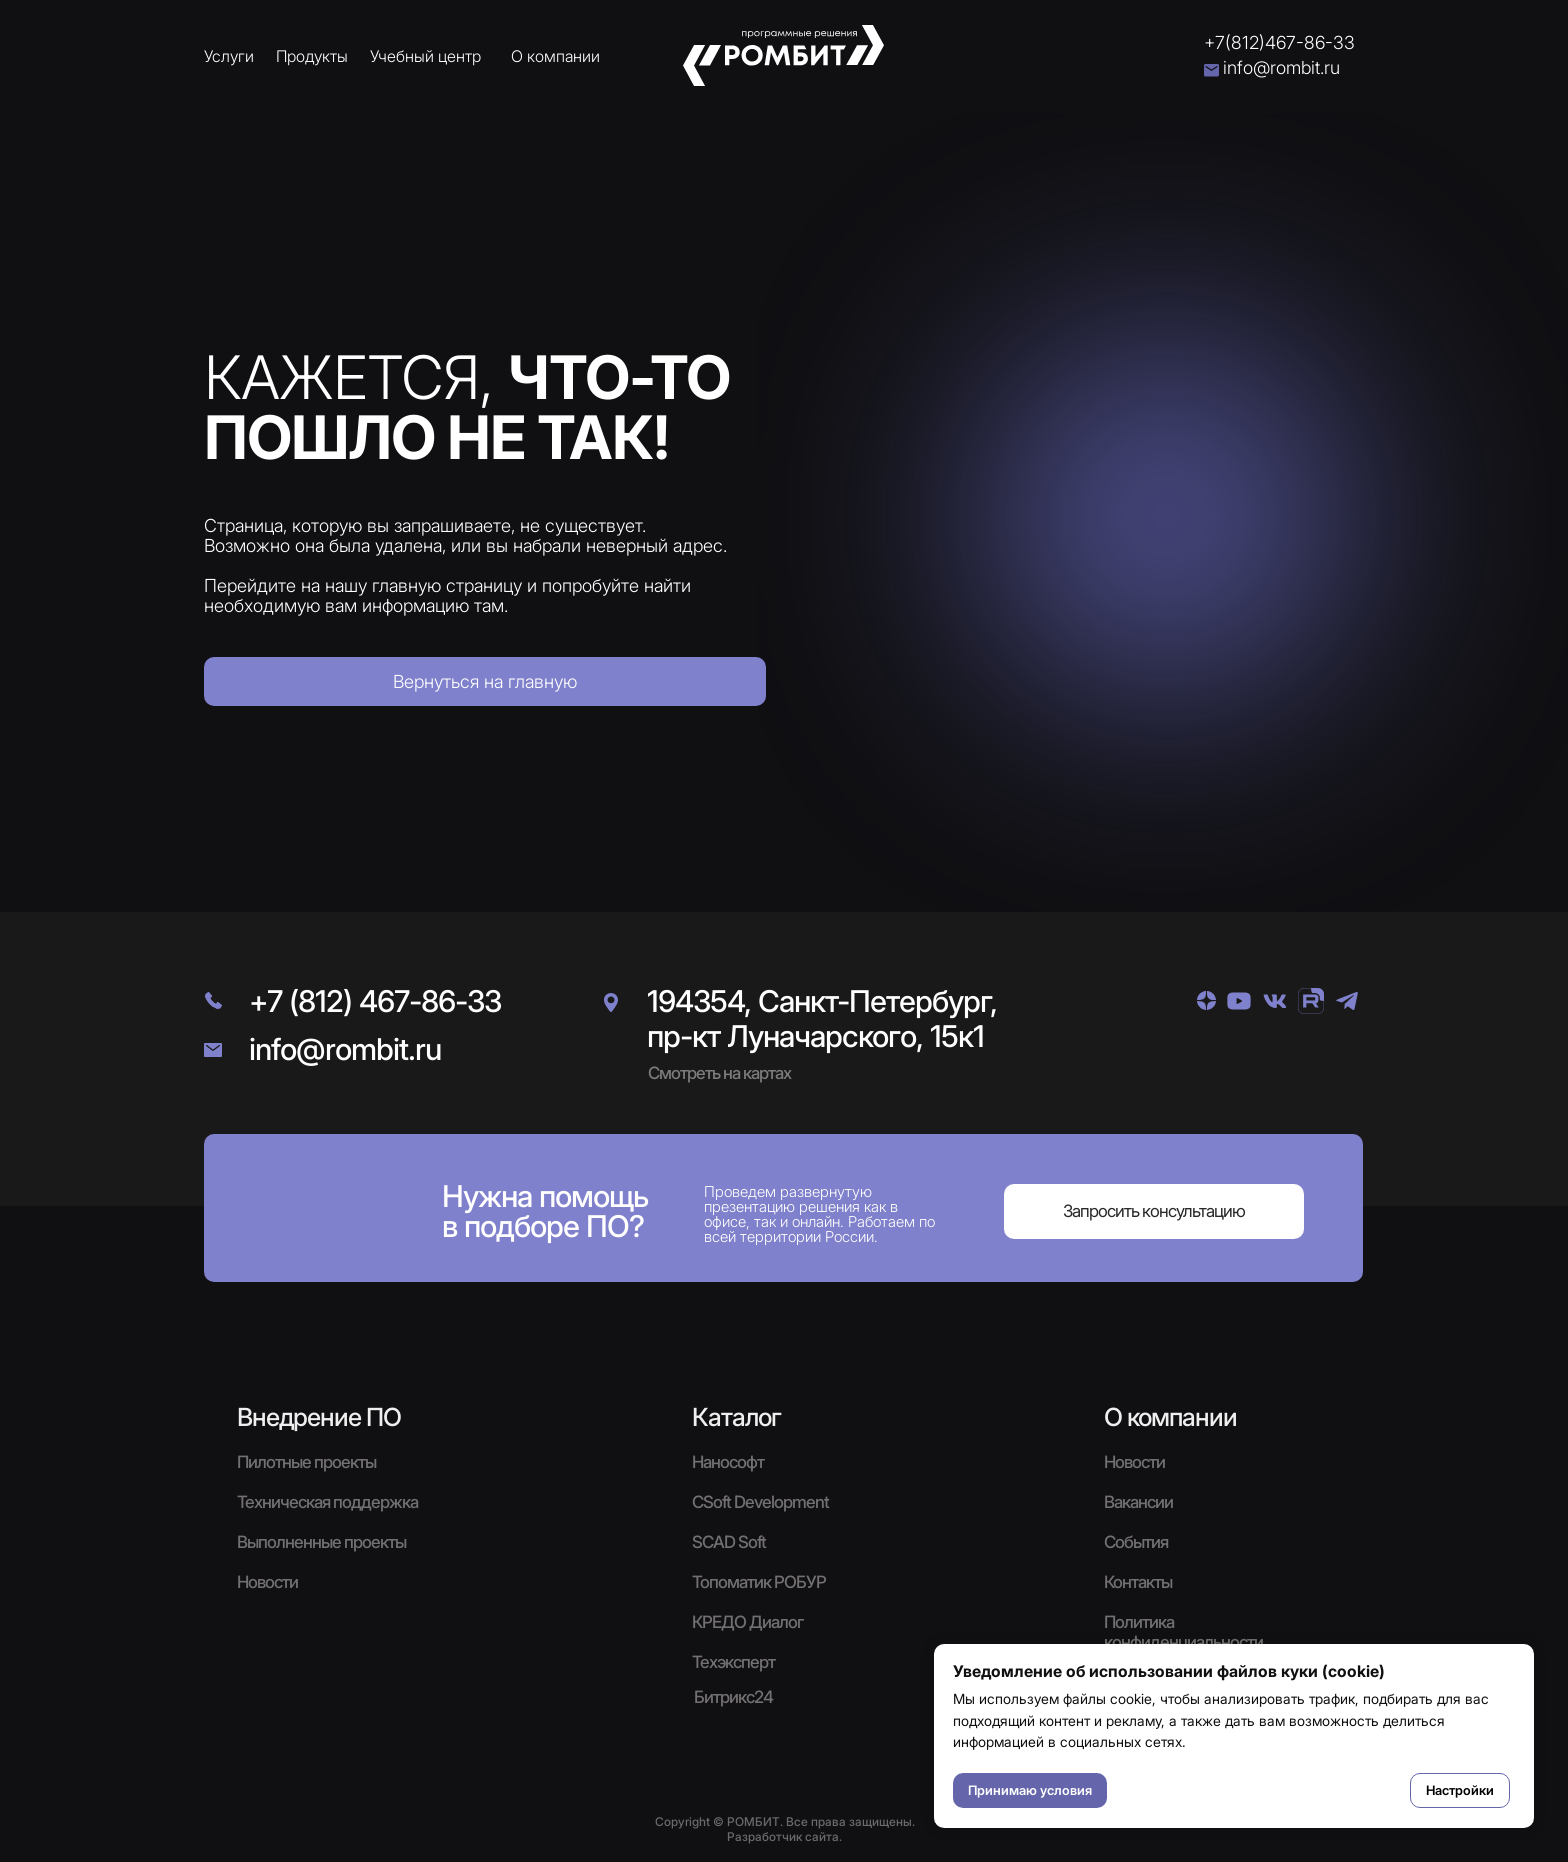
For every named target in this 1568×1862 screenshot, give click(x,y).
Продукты (312, 56)
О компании (555, 56)
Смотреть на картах (719, 1073)
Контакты (1138, 1582)
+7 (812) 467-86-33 (375, 1001)
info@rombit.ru (1281, 67)
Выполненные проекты (321, 1542)
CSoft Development (760, 1502)
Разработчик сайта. (784, 1836)
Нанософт (728, 1462)
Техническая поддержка (327, 1502)
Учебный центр (425, 56)
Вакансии (1138, 1502)
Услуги (229, 56)
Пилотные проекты (306, 1462)
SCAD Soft (729, 1542)
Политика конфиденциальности (1183, 1632)
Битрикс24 (733, 1697)
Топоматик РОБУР (759, 1582)
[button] (1154, 1211)
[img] (1206, 1000)
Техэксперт (733, 1662)
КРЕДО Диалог (747, 1622)
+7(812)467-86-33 (1279, 42)
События (1136, 1542)
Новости (1134, 1462)
